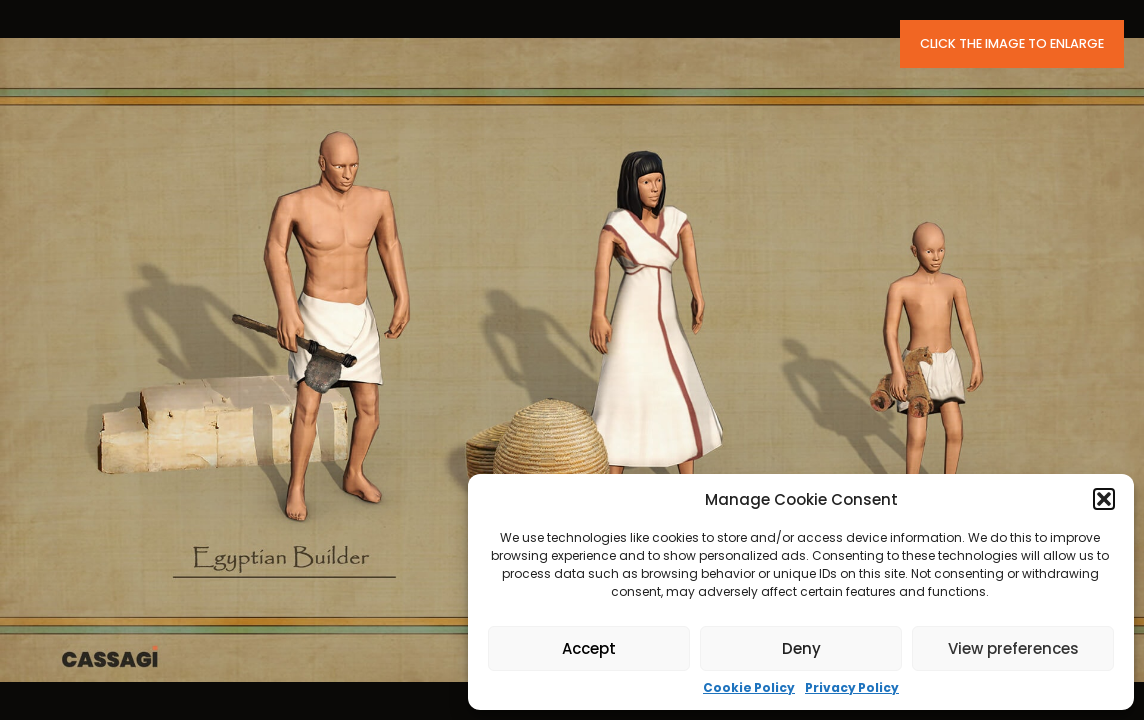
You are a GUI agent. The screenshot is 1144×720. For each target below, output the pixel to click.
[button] (1104, 499)
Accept (589, 648)
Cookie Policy (749, 688)
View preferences (1013, 648)
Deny (801, 648)
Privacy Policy (852, 688)
